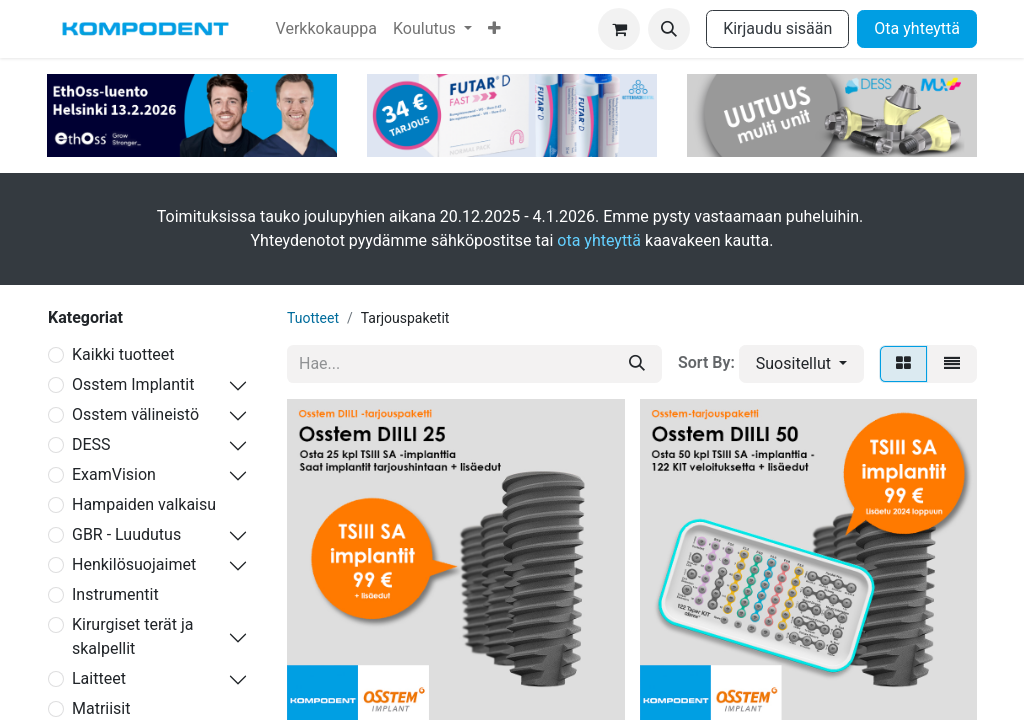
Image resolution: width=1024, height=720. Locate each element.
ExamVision (114, 474)
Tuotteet (313, 318)
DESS (91, 444)
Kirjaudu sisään (777, 28)
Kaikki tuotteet (123, 354)
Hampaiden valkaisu (144, 504)
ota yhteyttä (599, 240)
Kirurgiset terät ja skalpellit (133, 636)
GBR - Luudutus (126, 534)
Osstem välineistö (135, 414)
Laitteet (99, 678)
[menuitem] (326, 29)
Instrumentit (115, 594)
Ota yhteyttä (917, 28)
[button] (669, 29)
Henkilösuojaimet (134, 564)
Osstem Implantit (133, 384)
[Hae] (637, 364)
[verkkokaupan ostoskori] (619, 29)
